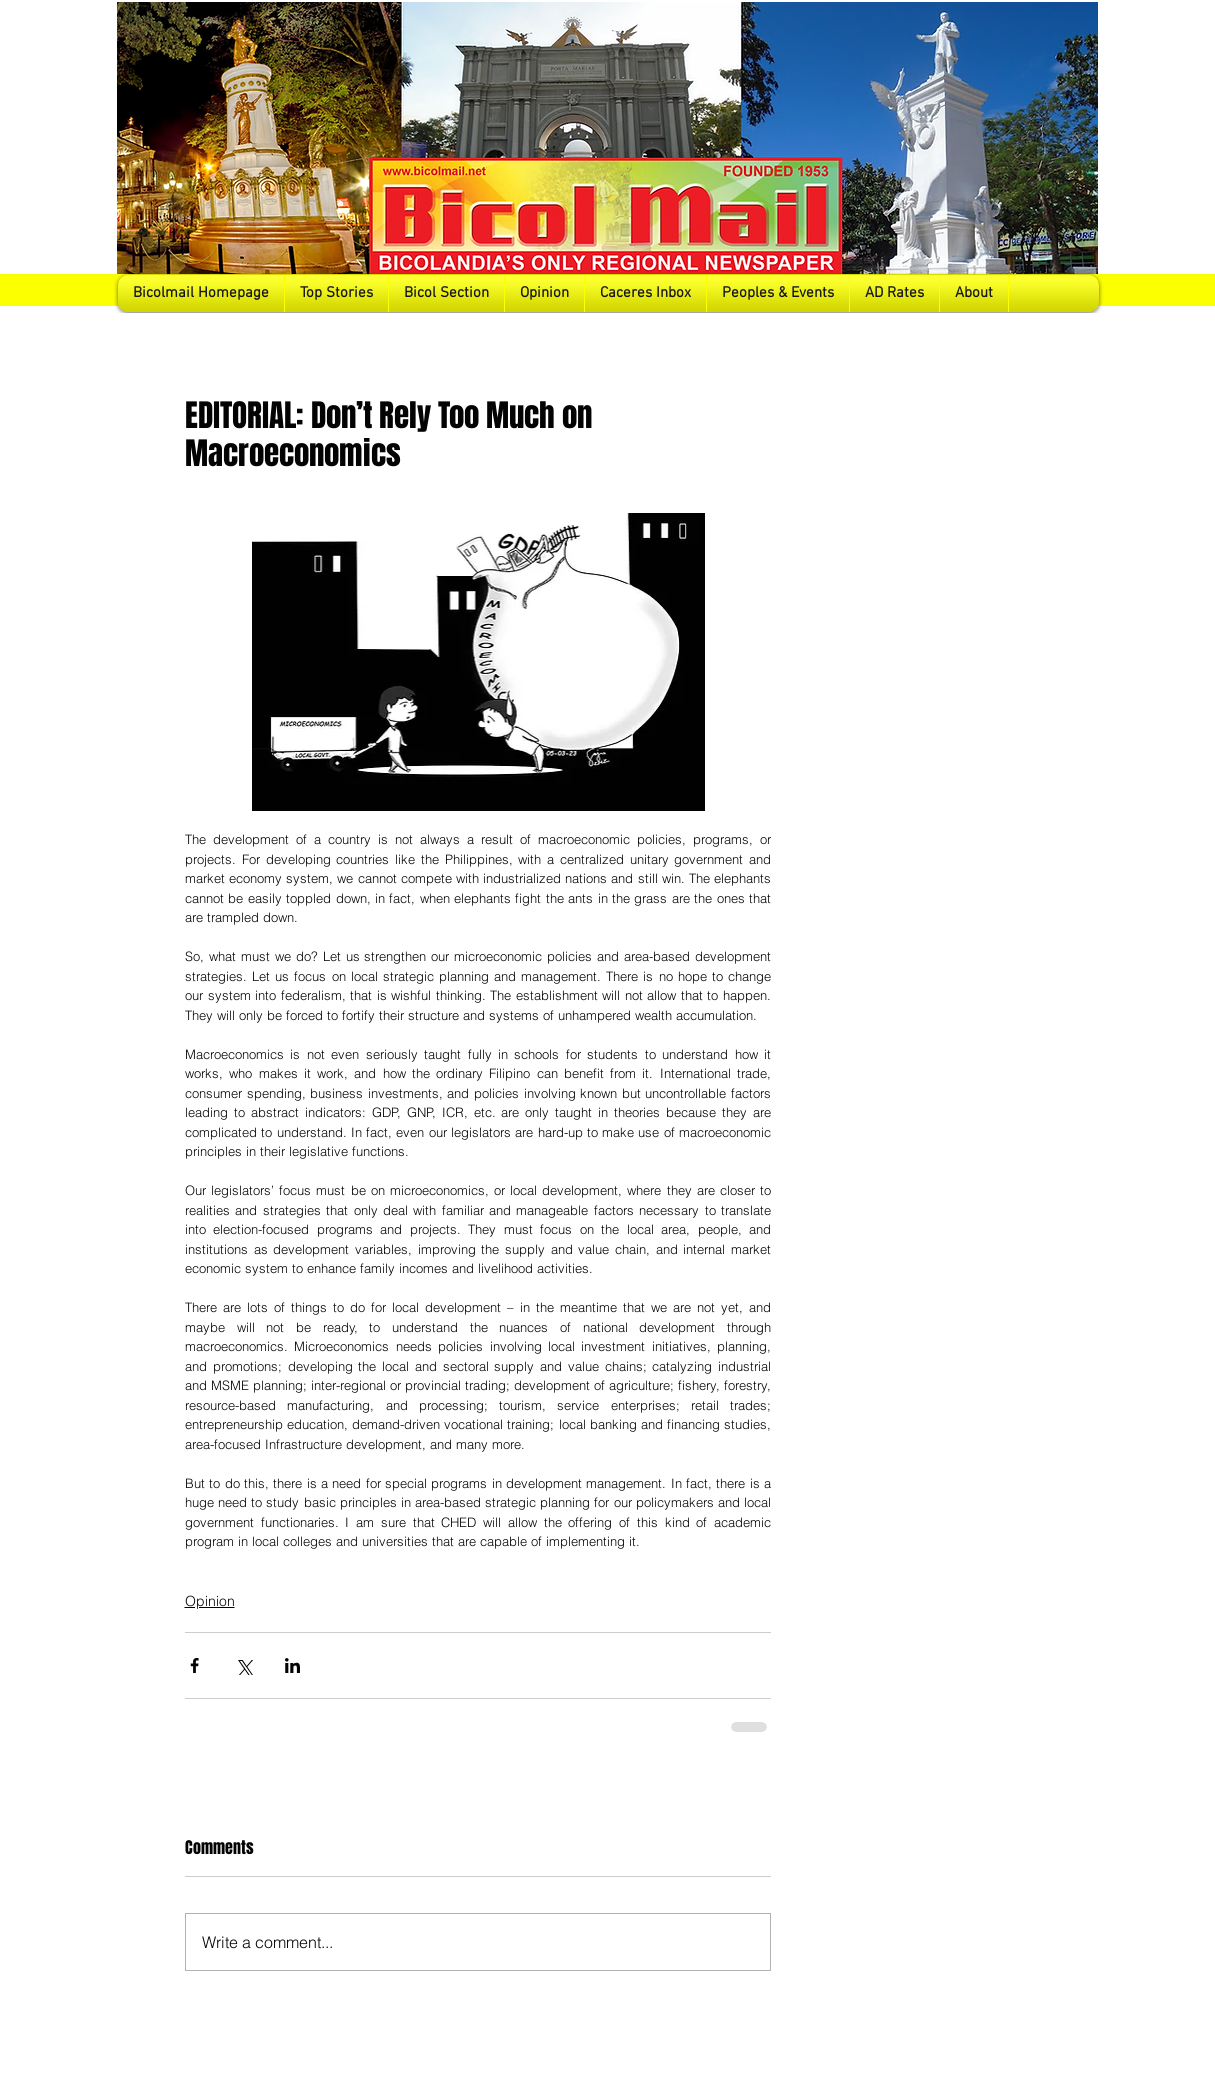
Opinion (210, 1601)
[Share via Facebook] (194, 1665)
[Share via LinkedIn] (292, 1665)
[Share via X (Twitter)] (243, 1665)
